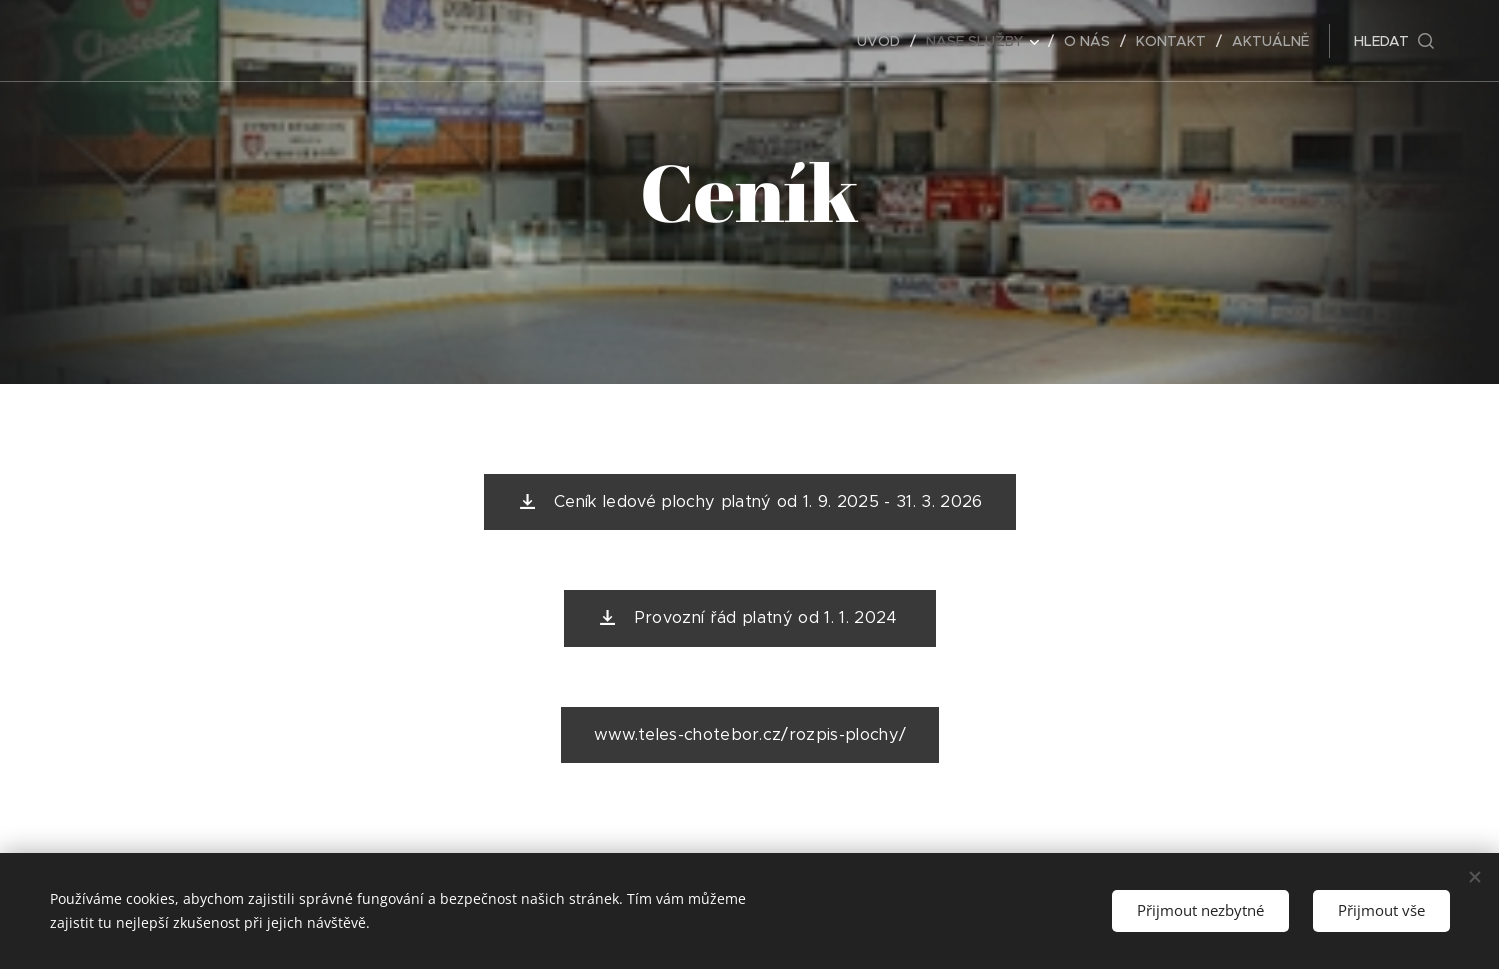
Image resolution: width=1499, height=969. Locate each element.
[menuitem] (884, 41)
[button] (1394, 41)
